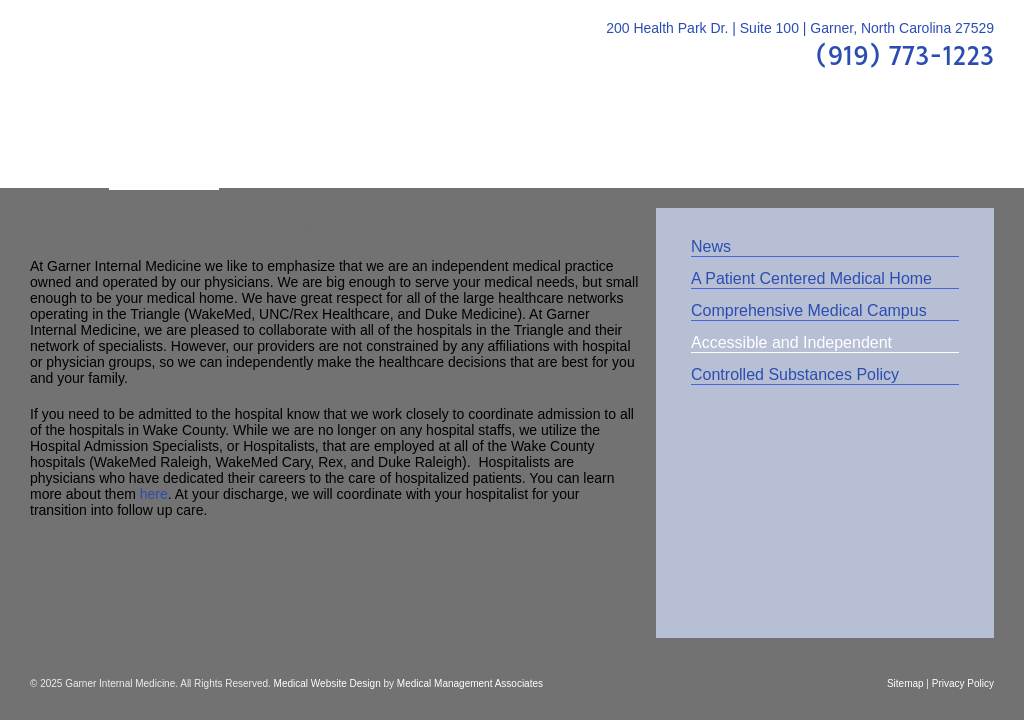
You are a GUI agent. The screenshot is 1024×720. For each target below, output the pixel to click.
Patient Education (427, 149)
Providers (275, 149)
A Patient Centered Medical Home (811, 278)
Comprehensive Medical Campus (809, 310)
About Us (164, 149)
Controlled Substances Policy (795, 374)
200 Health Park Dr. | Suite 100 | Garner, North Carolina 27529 (800, 28)
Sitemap (905, 683)
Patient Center (677, 149)
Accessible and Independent (791, 342)
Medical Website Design (327, 683)
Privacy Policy (963, 683)
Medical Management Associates (470, 683)
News (711, 246)
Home (69, 149)
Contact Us (925, 149)
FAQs (560, 149)
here (154, 494)
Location (809, 149)
